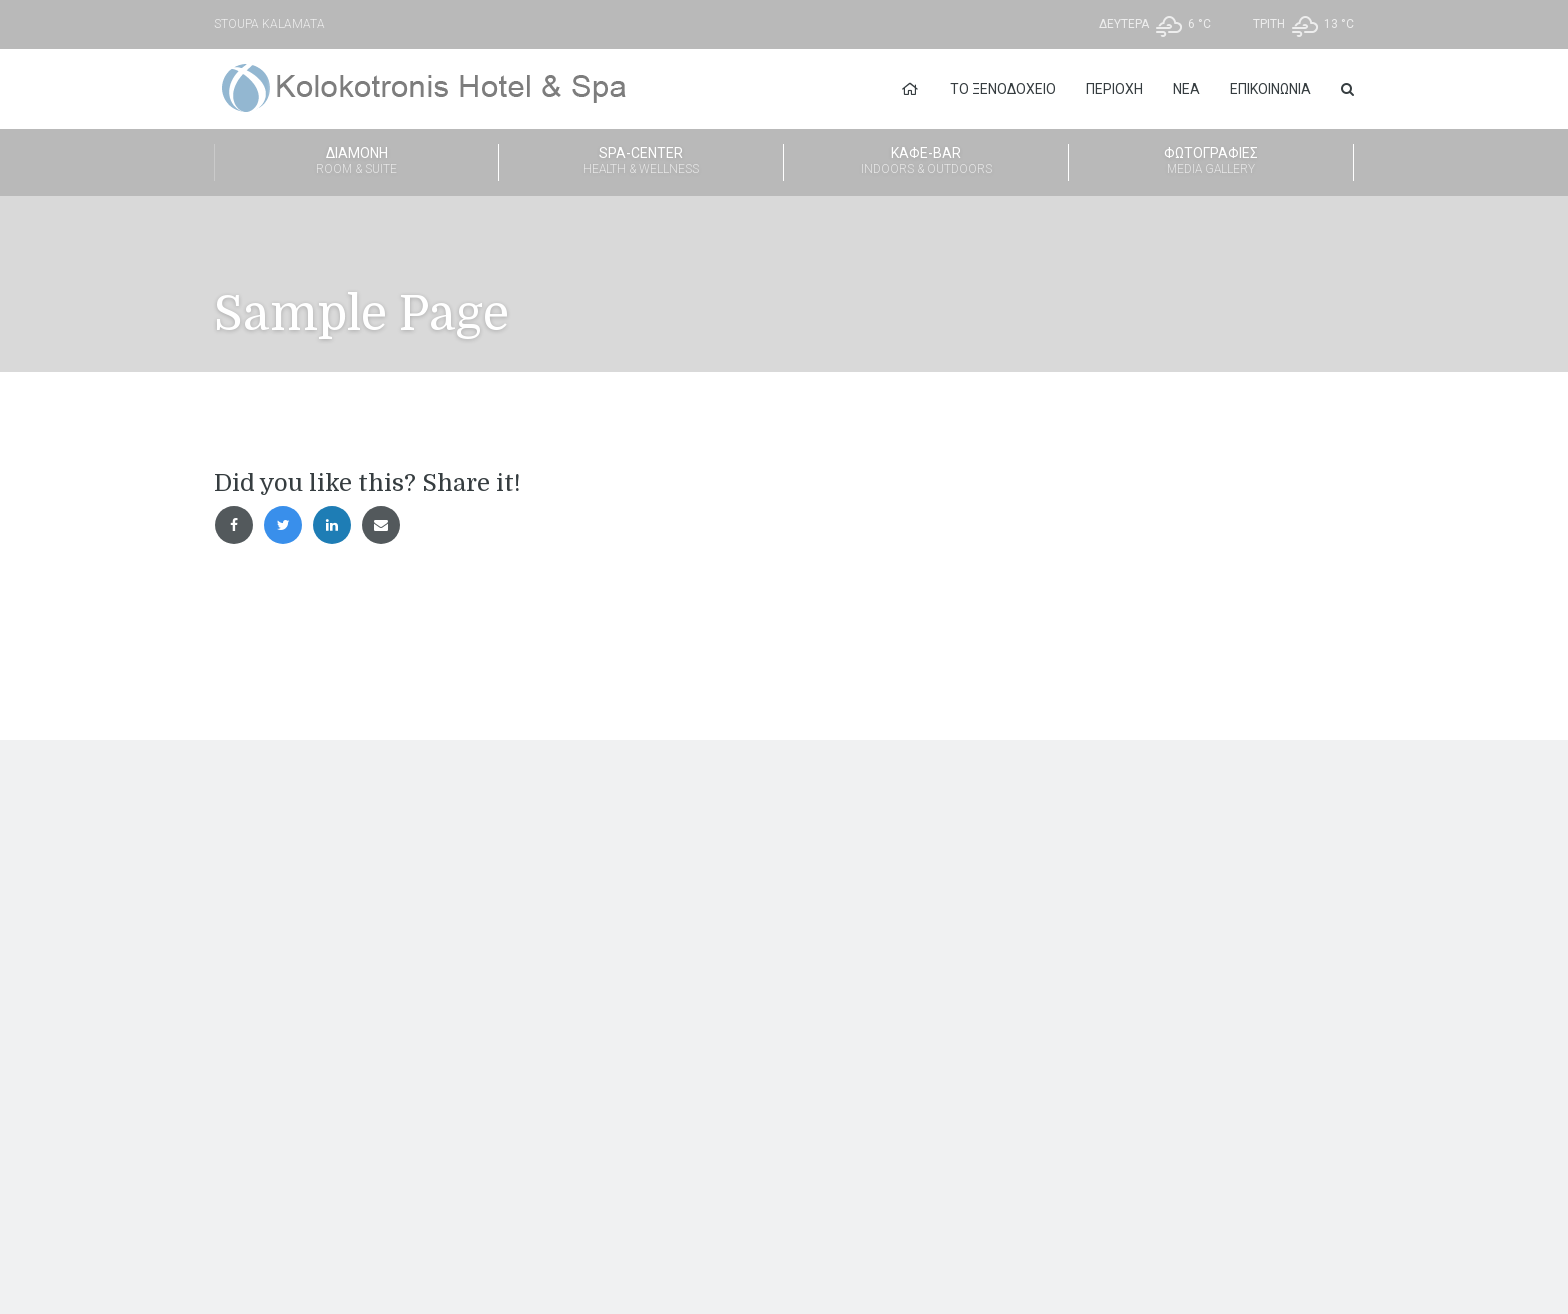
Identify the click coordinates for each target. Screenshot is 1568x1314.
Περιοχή (1114, 89)
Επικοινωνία (1270, 89)
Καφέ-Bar (926, 162)
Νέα (1186, 89)
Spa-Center (641, 162)
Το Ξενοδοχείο (1003, 89)
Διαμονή (356, 162)
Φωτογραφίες (1211, 162)
